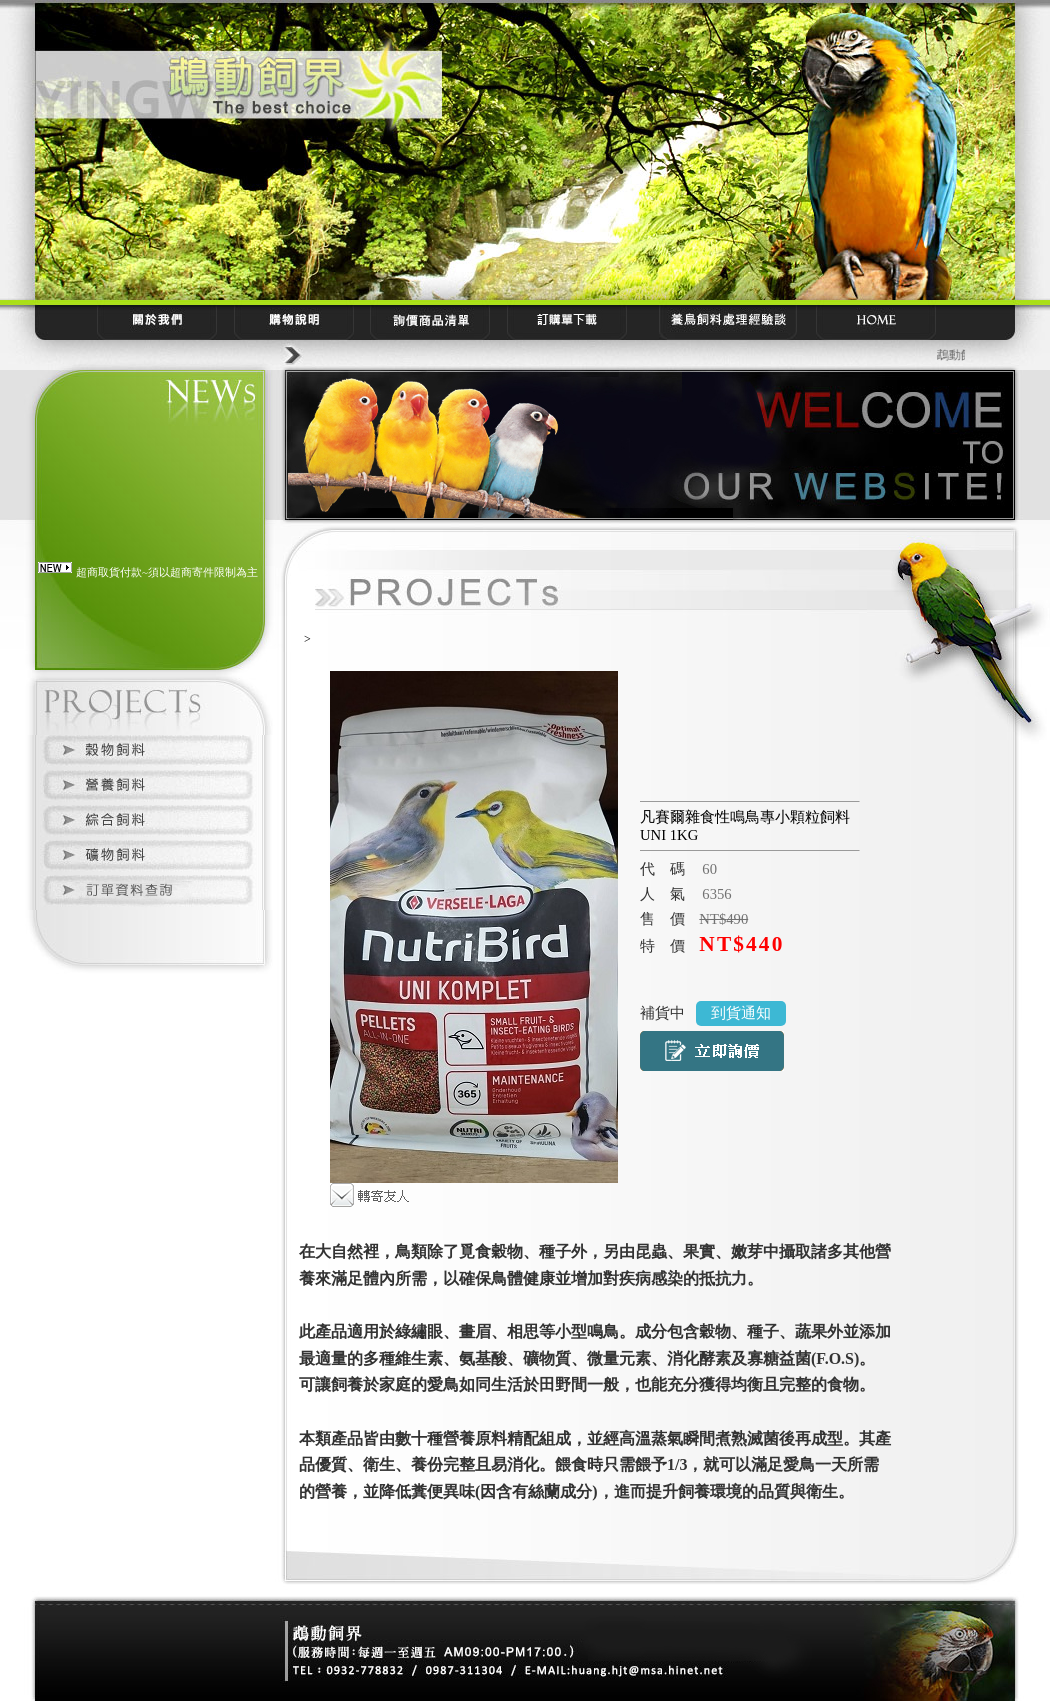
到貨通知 (741, 1013)
